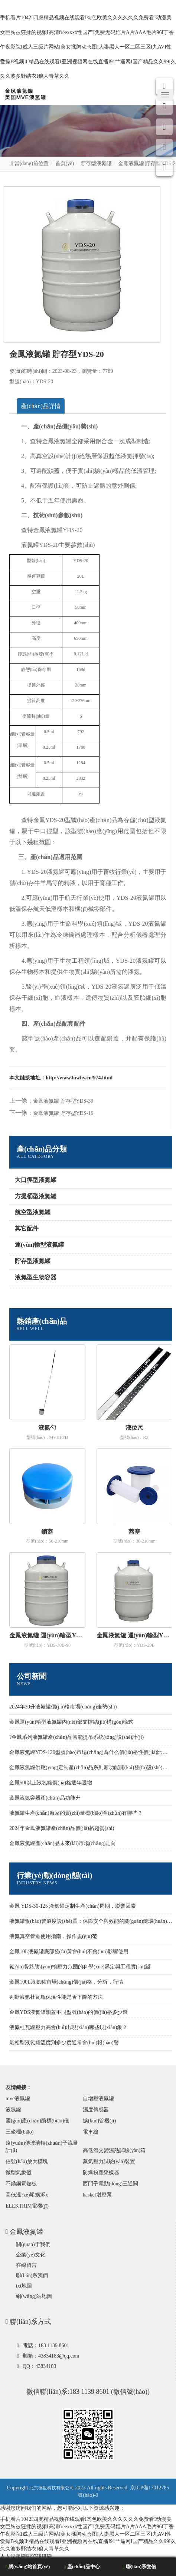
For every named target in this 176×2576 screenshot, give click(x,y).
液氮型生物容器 (35, 1277)
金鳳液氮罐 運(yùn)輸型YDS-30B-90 (47, 1635)
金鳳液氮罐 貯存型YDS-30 (63, 1101)
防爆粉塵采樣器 (101, 2172)
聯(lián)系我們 (32, 2275)
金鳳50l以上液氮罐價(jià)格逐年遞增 (50, 1782)
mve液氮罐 (18, 2098)
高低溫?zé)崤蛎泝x (27, 2195)
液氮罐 (13, 2109)
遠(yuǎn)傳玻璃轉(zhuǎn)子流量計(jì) (42, 2146)
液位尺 (134, 1427)
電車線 (90, 2132)
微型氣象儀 (19, 2172)
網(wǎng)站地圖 (34, 2296)
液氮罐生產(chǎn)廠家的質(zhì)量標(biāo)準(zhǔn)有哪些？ (76, 1813)
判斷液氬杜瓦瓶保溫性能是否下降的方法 (56, 1997)
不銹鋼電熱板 (21, 2183)
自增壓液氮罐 (98, 2098)
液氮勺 (47, 1427)
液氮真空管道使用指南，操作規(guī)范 (53, 1936)
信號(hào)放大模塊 (27, 2161)
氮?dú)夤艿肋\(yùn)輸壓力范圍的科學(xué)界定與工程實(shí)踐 (79, 1966)
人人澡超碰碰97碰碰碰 (26, 2556)
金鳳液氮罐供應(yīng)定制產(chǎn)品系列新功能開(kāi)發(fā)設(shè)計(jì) (91, 1767)
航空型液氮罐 (32, 1212)
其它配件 (27, 1228)
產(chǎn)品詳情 (41, 406)
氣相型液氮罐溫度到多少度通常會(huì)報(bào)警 (64, 2042)
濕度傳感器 (96, 2109)
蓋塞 (134, 1531)
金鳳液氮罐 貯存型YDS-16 (63, 1113)
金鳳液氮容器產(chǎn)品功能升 (45, 1798)
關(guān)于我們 (33, 2244)
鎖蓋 (47, 1531)
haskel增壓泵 (97, 2195)
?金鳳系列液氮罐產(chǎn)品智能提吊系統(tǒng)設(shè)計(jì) (76, 1737)
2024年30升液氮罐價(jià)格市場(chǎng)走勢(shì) (63, 1707)
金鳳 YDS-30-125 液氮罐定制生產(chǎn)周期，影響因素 (72, 1906)
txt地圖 (24, 2286)
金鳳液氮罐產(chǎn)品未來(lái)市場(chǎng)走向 (62, 1843)
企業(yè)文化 (30, 2255)
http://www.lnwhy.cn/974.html (79, 1077)
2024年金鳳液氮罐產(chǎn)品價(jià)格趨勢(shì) (61, 1828)
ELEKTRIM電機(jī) (27, 2206)
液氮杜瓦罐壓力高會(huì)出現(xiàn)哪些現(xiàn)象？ (68, 2027)
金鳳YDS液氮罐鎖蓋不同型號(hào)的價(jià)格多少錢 (68, 2012)
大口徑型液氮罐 (35, 1180)
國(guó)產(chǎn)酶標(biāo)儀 (37, 2121)
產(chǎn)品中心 (82, 2566)
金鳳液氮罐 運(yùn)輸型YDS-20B (135, 1635)
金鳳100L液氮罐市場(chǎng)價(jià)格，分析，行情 (66, 1982)
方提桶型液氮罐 (35, 1196)
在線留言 (26, 2265)
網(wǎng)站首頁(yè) (28, 2566)
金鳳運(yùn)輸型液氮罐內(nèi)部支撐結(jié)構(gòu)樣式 (71, 1722)
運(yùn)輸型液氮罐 (39, 1245)
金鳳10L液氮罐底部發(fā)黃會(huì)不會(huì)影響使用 (68, 1951)
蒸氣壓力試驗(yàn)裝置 (109, 2161)
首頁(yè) (64, 163)
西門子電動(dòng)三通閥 (110, 2183)
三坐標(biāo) (19, 2132)
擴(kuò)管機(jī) (99, 2121)
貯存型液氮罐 (96, 163)
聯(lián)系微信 (139, 2566)
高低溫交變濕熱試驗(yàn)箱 (114, 2150)
